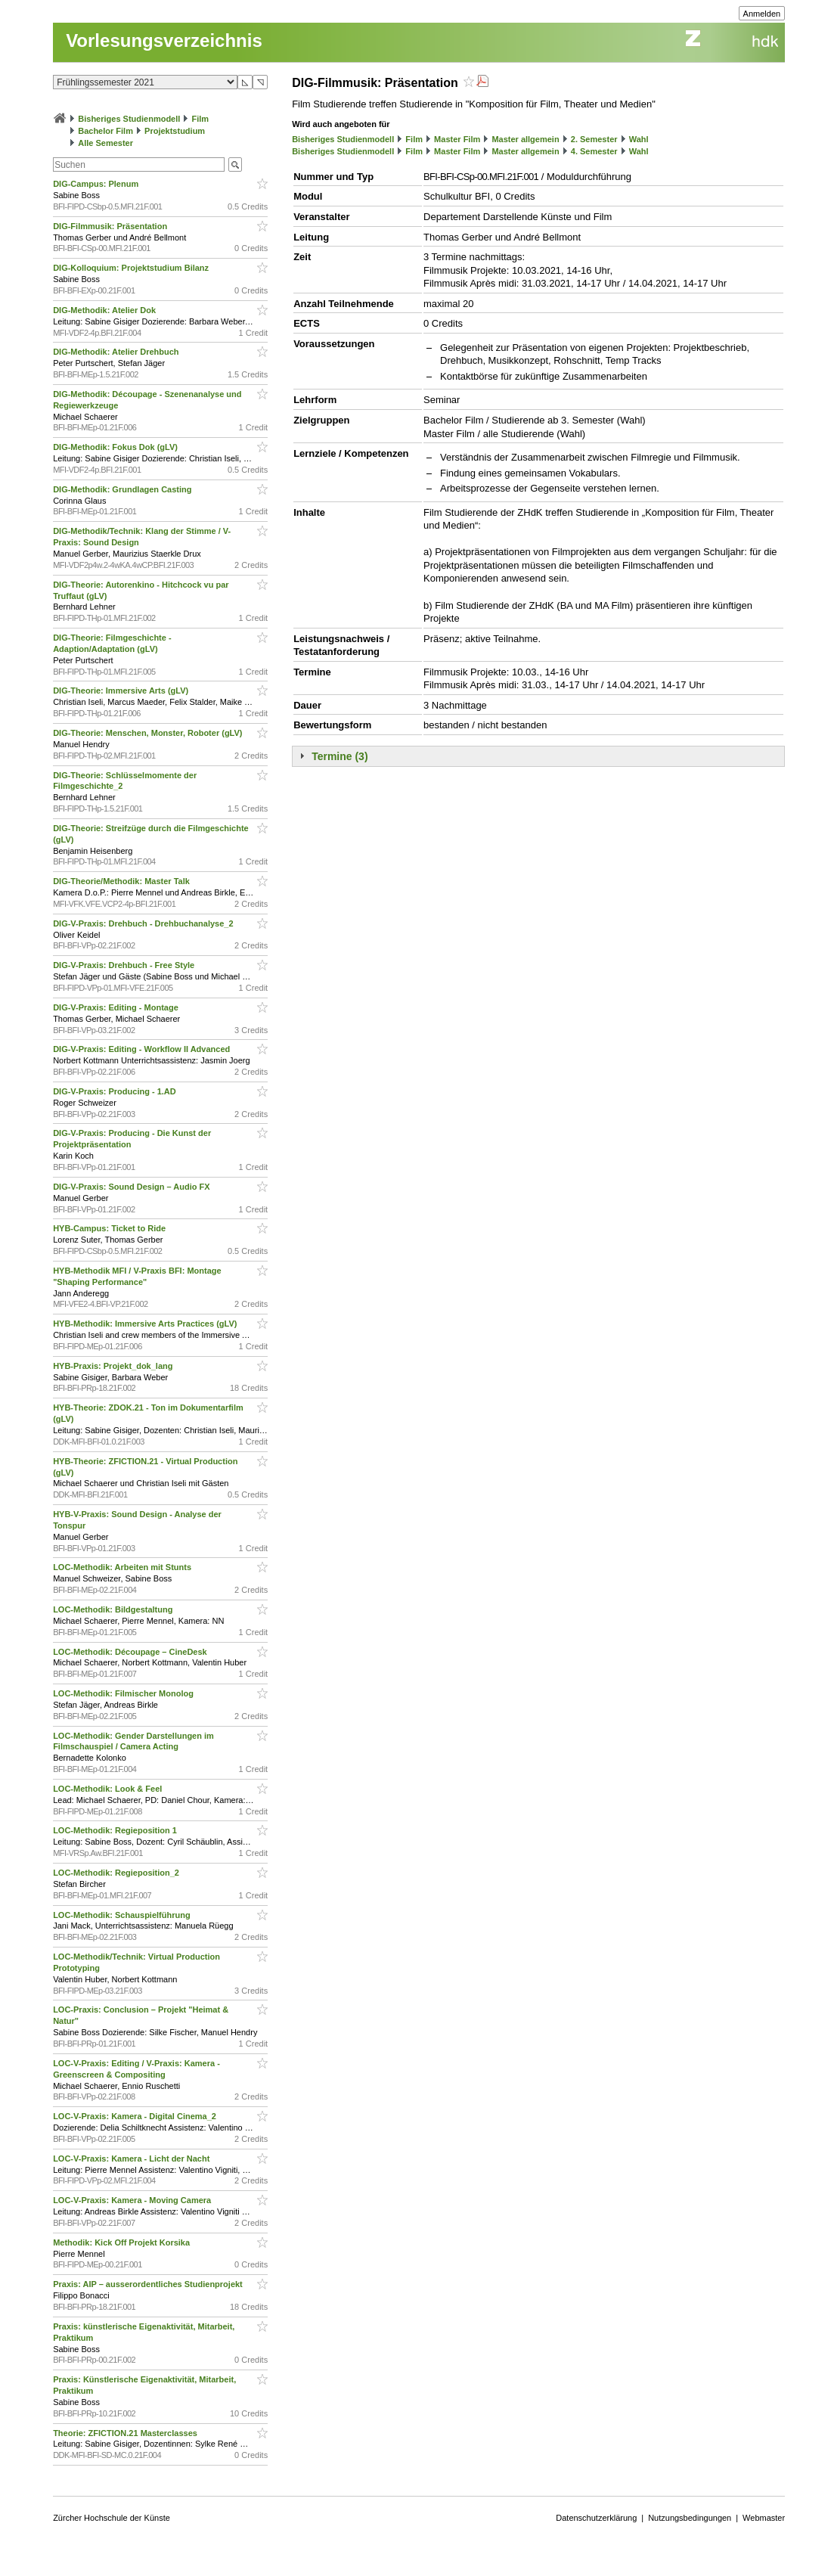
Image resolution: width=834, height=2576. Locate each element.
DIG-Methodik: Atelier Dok (105, 310)
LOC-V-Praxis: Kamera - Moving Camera (133, 2200)
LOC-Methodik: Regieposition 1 (116, 1830)
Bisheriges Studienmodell (129, 118)
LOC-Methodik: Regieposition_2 (117, 1872)
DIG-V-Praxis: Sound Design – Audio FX (132, 1186)
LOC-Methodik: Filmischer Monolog (124, 1693)
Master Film (457, 139)
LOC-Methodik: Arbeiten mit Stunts (123, 1567)
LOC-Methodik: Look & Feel (108, 1788)
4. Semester (594, 151)
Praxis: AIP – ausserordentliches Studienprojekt (149, 2284)
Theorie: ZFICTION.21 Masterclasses (126, 2433)
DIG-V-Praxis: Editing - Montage (117, 1007)
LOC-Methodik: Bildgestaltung (114, 1609)
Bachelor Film (105, 130)
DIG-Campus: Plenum (97, 183)
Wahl (639, 139)
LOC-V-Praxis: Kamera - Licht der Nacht (132, 2158)
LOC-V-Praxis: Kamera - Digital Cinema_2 (136, 2116)
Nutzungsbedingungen (689, 2517)
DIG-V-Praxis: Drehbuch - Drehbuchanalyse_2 (144, 923)
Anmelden (762, 13)
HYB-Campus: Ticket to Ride (110, 1228)
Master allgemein (525, 139)
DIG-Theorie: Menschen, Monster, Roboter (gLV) (148, 732)
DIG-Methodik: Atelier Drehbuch (117, 351)
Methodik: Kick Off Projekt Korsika (122, 2242)
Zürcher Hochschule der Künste (111, 2517)
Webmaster (764, 2517)
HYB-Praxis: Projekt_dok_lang (114, 1365)
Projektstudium (174, 130)
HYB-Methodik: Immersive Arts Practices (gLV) (146, 1323)
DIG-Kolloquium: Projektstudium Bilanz (132, 267)
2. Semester (594, 139)
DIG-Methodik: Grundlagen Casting (123, 489)
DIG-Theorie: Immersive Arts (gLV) (122, 690)
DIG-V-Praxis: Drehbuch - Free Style (125, 965)
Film (200, 118)
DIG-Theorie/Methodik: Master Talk (122, 881)
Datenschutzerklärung (596, 2517)
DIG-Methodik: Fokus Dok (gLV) (116, 447)
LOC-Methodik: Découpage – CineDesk (131, 1651)
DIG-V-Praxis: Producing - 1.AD (115, 1091)
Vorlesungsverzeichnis (164, 40)
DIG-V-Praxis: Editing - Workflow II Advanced (142, 1049)
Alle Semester (105, 142)
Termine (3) (339, 756)
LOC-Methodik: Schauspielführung (123, 1915)
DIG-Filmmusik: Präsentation (111, 226)
